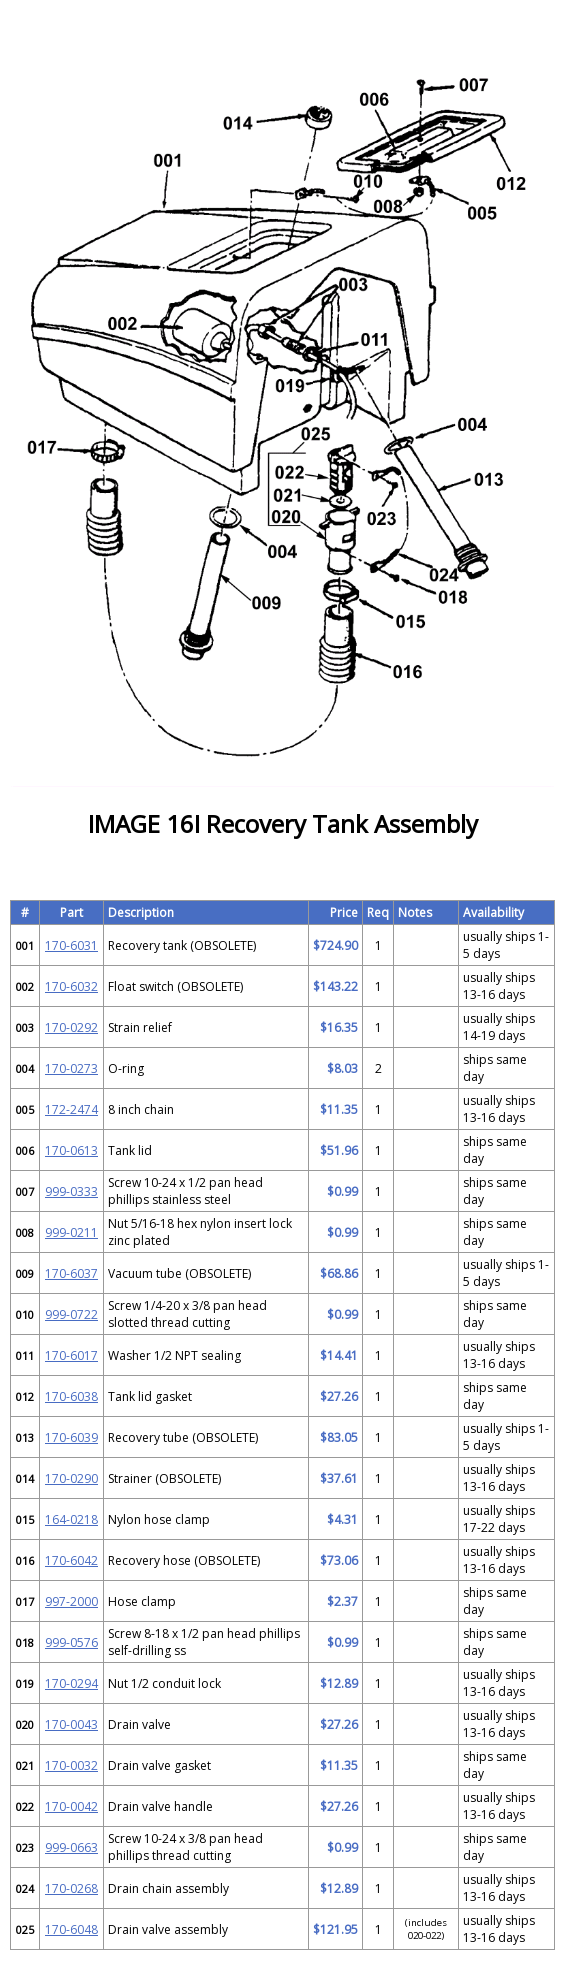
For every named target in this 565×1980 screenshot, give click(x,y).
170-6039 (71, 1437)
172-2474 (71, 1109)
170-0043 (71, 1724)
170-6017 (71, 1355)
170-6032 (71, 986)
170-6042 (71, 1560)
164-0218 (71, 1519)
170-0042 (71, 1806)
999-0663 (71, 1847)
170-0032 (71, 1765)
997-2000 (71, 1601)
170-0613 (71, 1150)
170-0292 (71, 1027)
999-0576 (71, 1642)
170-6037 (71, 1273)
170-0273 (71, 1068)
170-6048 (71, 1929)
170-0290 (71, 1478)
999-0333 (71, 1191)
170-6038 (71, 1396)
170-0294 (71, 1683)
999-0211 (71, 1232)
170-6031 (71, 945)
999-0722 (71, 1314)
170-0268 (71, 1888)
